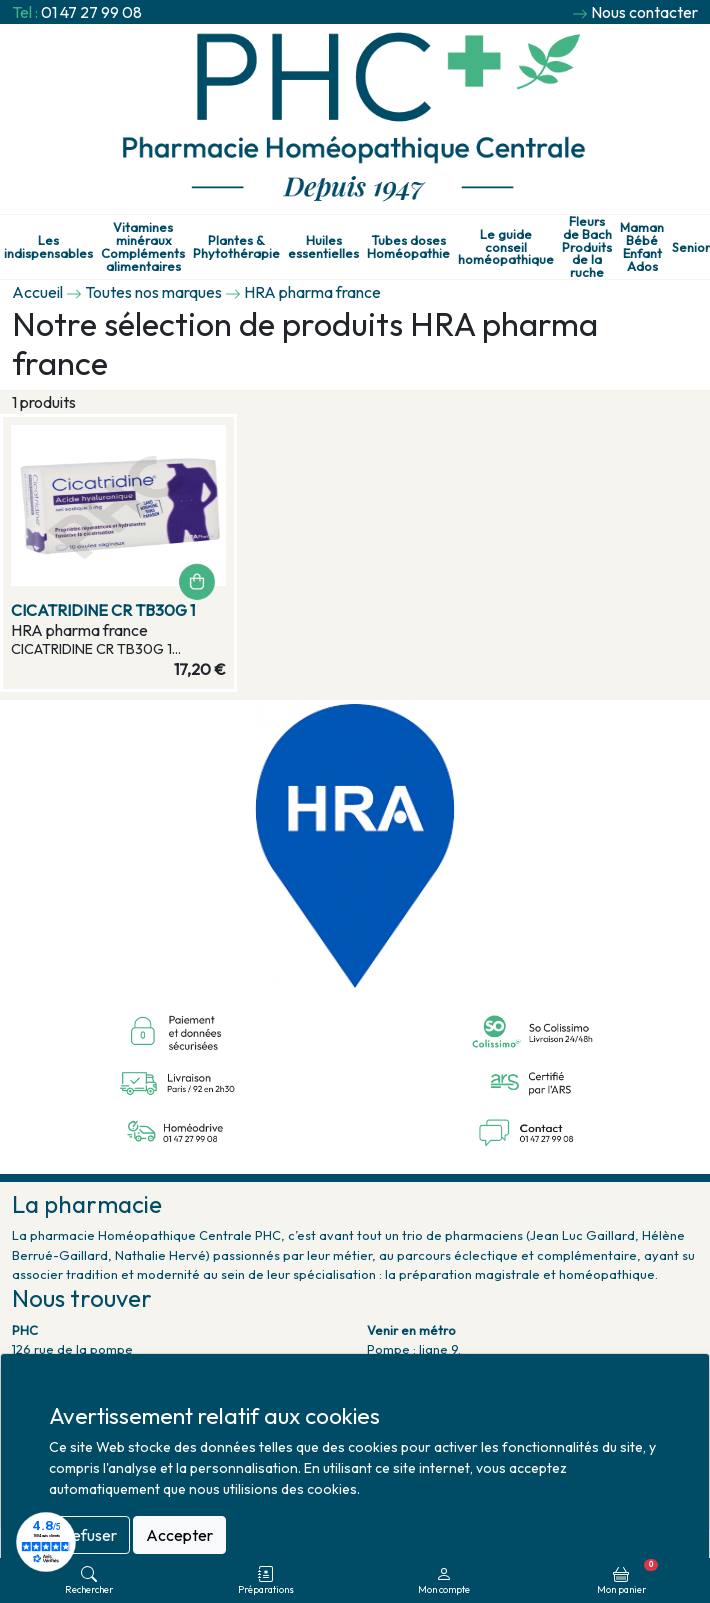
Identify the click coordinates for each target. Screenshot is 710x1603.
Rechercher (89, 1580)
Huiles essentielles (323, 247)
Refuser (89, 1535)
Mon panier (627, 1577)
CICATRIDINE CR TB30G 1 (103, 610)
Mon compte (444, 1580)
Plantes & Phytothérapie (236, 247)
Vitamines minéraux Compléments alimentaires (143, 246)
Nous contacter (644, 12)
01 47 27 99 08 (91, 12)
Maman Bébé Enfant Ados (642, 246)
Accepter (179, 1535)
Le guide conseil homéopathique (506, 247)
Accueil (37, 292)
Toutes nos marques (153, 292)
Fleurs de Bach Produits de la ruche (587, 247)
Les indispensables (48, 247)
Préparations (266, 1580)
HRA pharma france (312, 292)
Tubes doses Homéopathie (408, 247)
